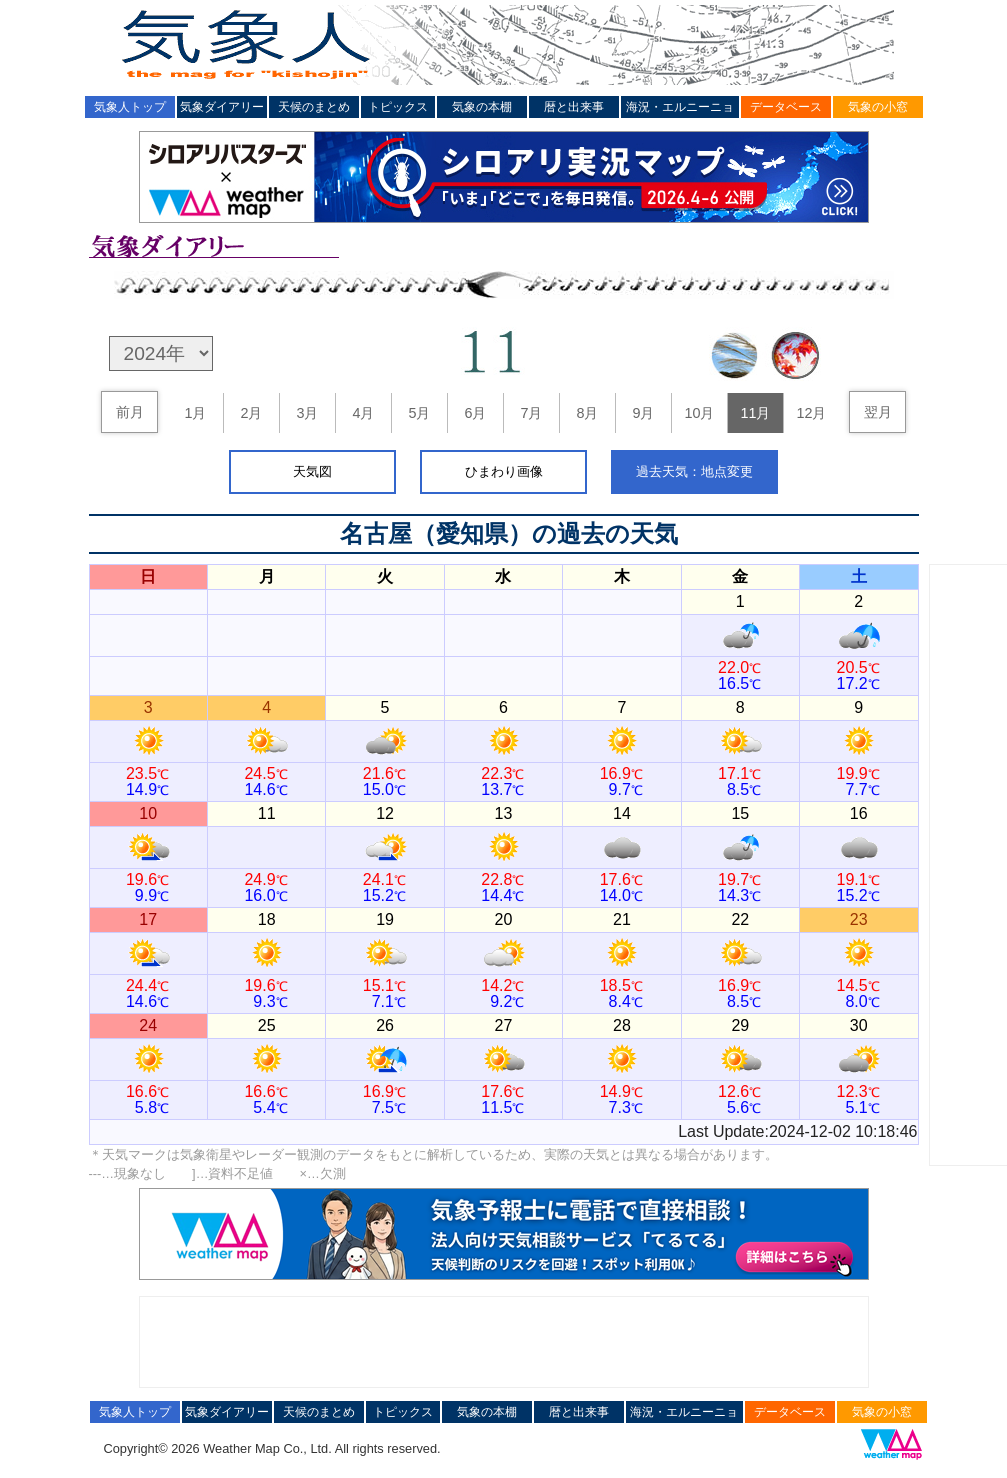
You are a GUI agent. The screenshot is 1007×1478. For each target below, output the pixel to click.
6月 (475, 413)
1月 (195, 413)
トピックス (398, 107)
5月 (419, 413)
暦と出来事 (574, 107)
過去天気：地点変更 (694, 471)
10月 (699, 413)
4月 (363, 413)
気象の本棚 (482, 107)
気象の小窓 (878, 107)
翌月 (878, 412)
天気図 (312, 471)
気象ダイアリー (222, 107)
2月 (251, 413)
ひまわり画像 (504, 471)
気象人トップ (130, 107)
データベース (786, 107)
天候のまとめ (314, 107)
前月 (130, 412)
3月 (307, 413)
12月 (811, 413)
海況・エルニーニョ (680, 107)
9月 (643, 413)
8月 (587, 413)
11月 (755, 413)
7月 (531, 413)
